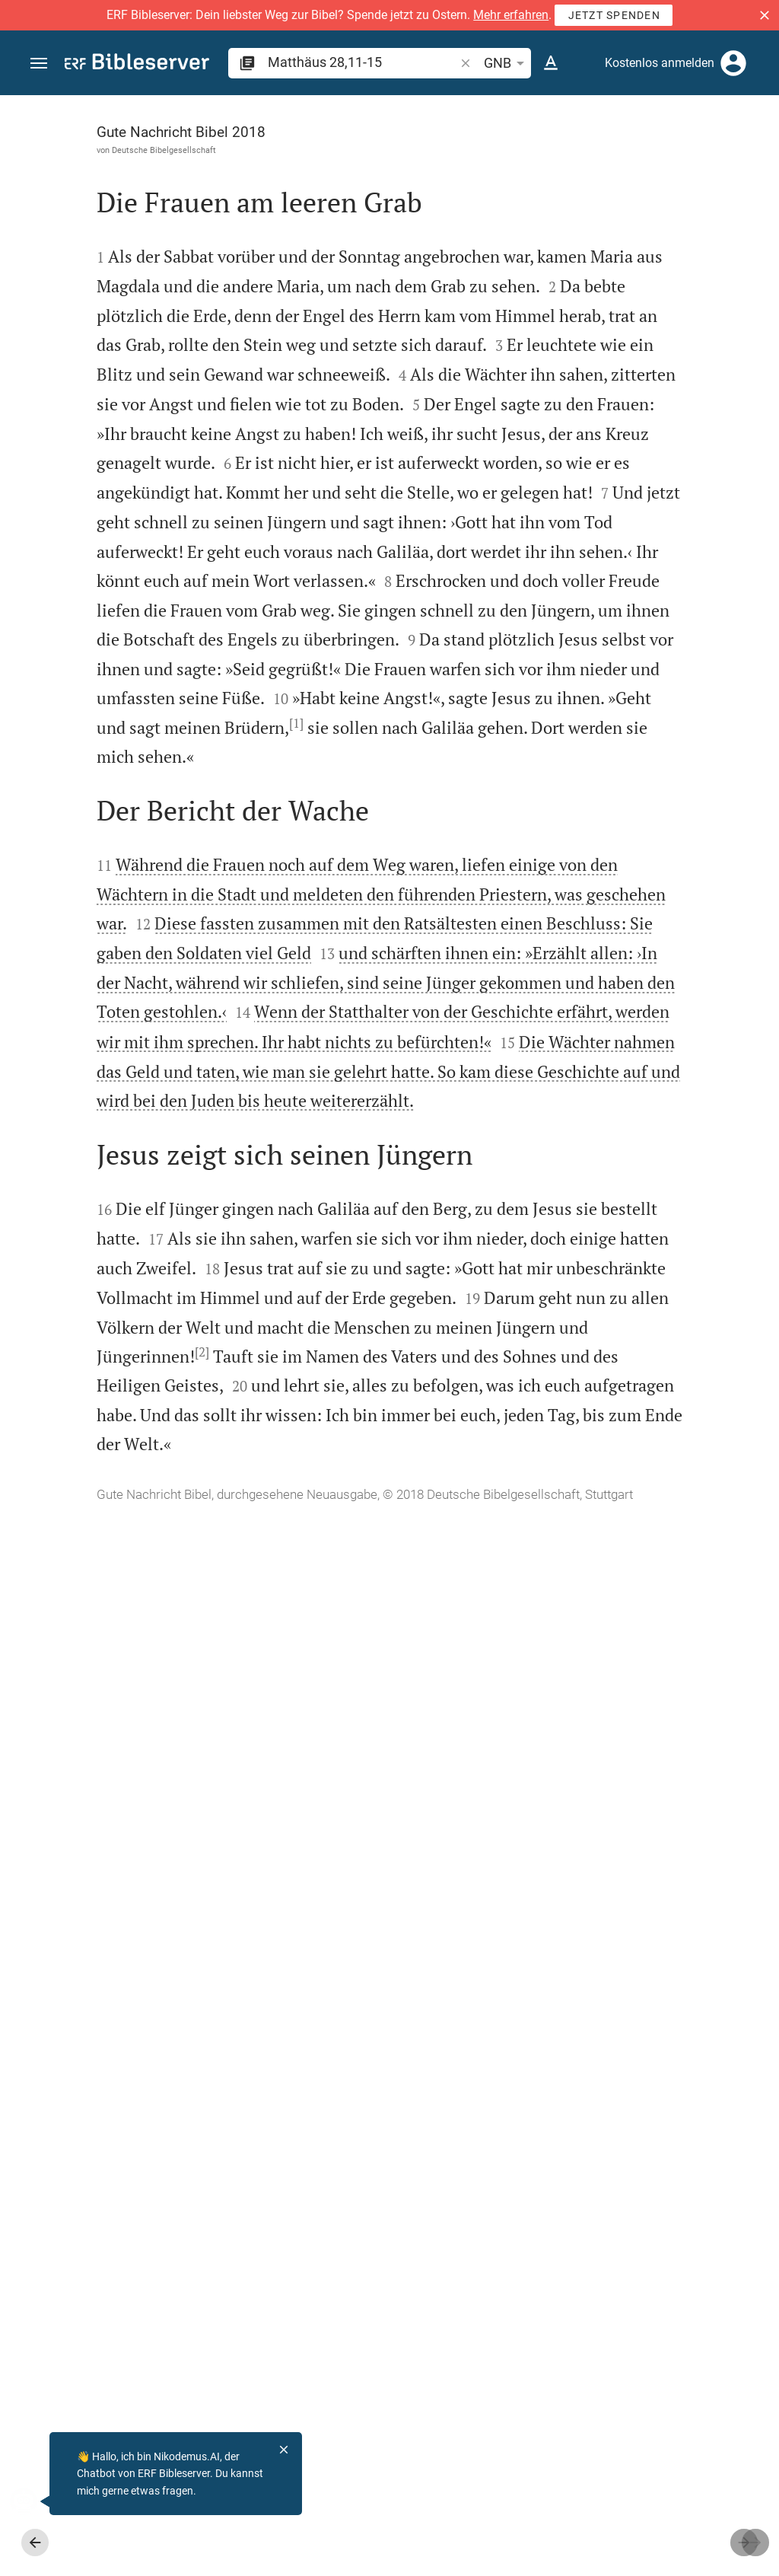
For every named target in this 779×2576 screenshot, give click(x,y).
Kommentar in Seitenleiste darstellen (595, 543)
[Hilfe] (754, 156)
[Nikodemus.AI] (35, 2501)
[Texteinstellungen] (551, 63)
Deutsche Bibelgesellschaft (132, 150)
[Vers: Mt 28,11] (618, 123)
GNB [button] (506, 63)
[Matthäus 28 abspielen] (617, 868)
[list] (617, 611)
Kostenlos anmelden (659, 63)
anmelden (562, 239)
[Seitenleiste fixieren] (446, 109)
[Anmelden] (733, 63)
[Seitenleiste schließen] (446, 1349)
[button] (764, 15)
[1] (231, 1198)
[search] (362, 62)
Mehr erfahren (510, 15)
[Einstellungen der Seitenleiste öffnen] (730, 156)
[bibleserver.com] (137, 64)
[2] (170, 2302)
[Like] (479, 156)
